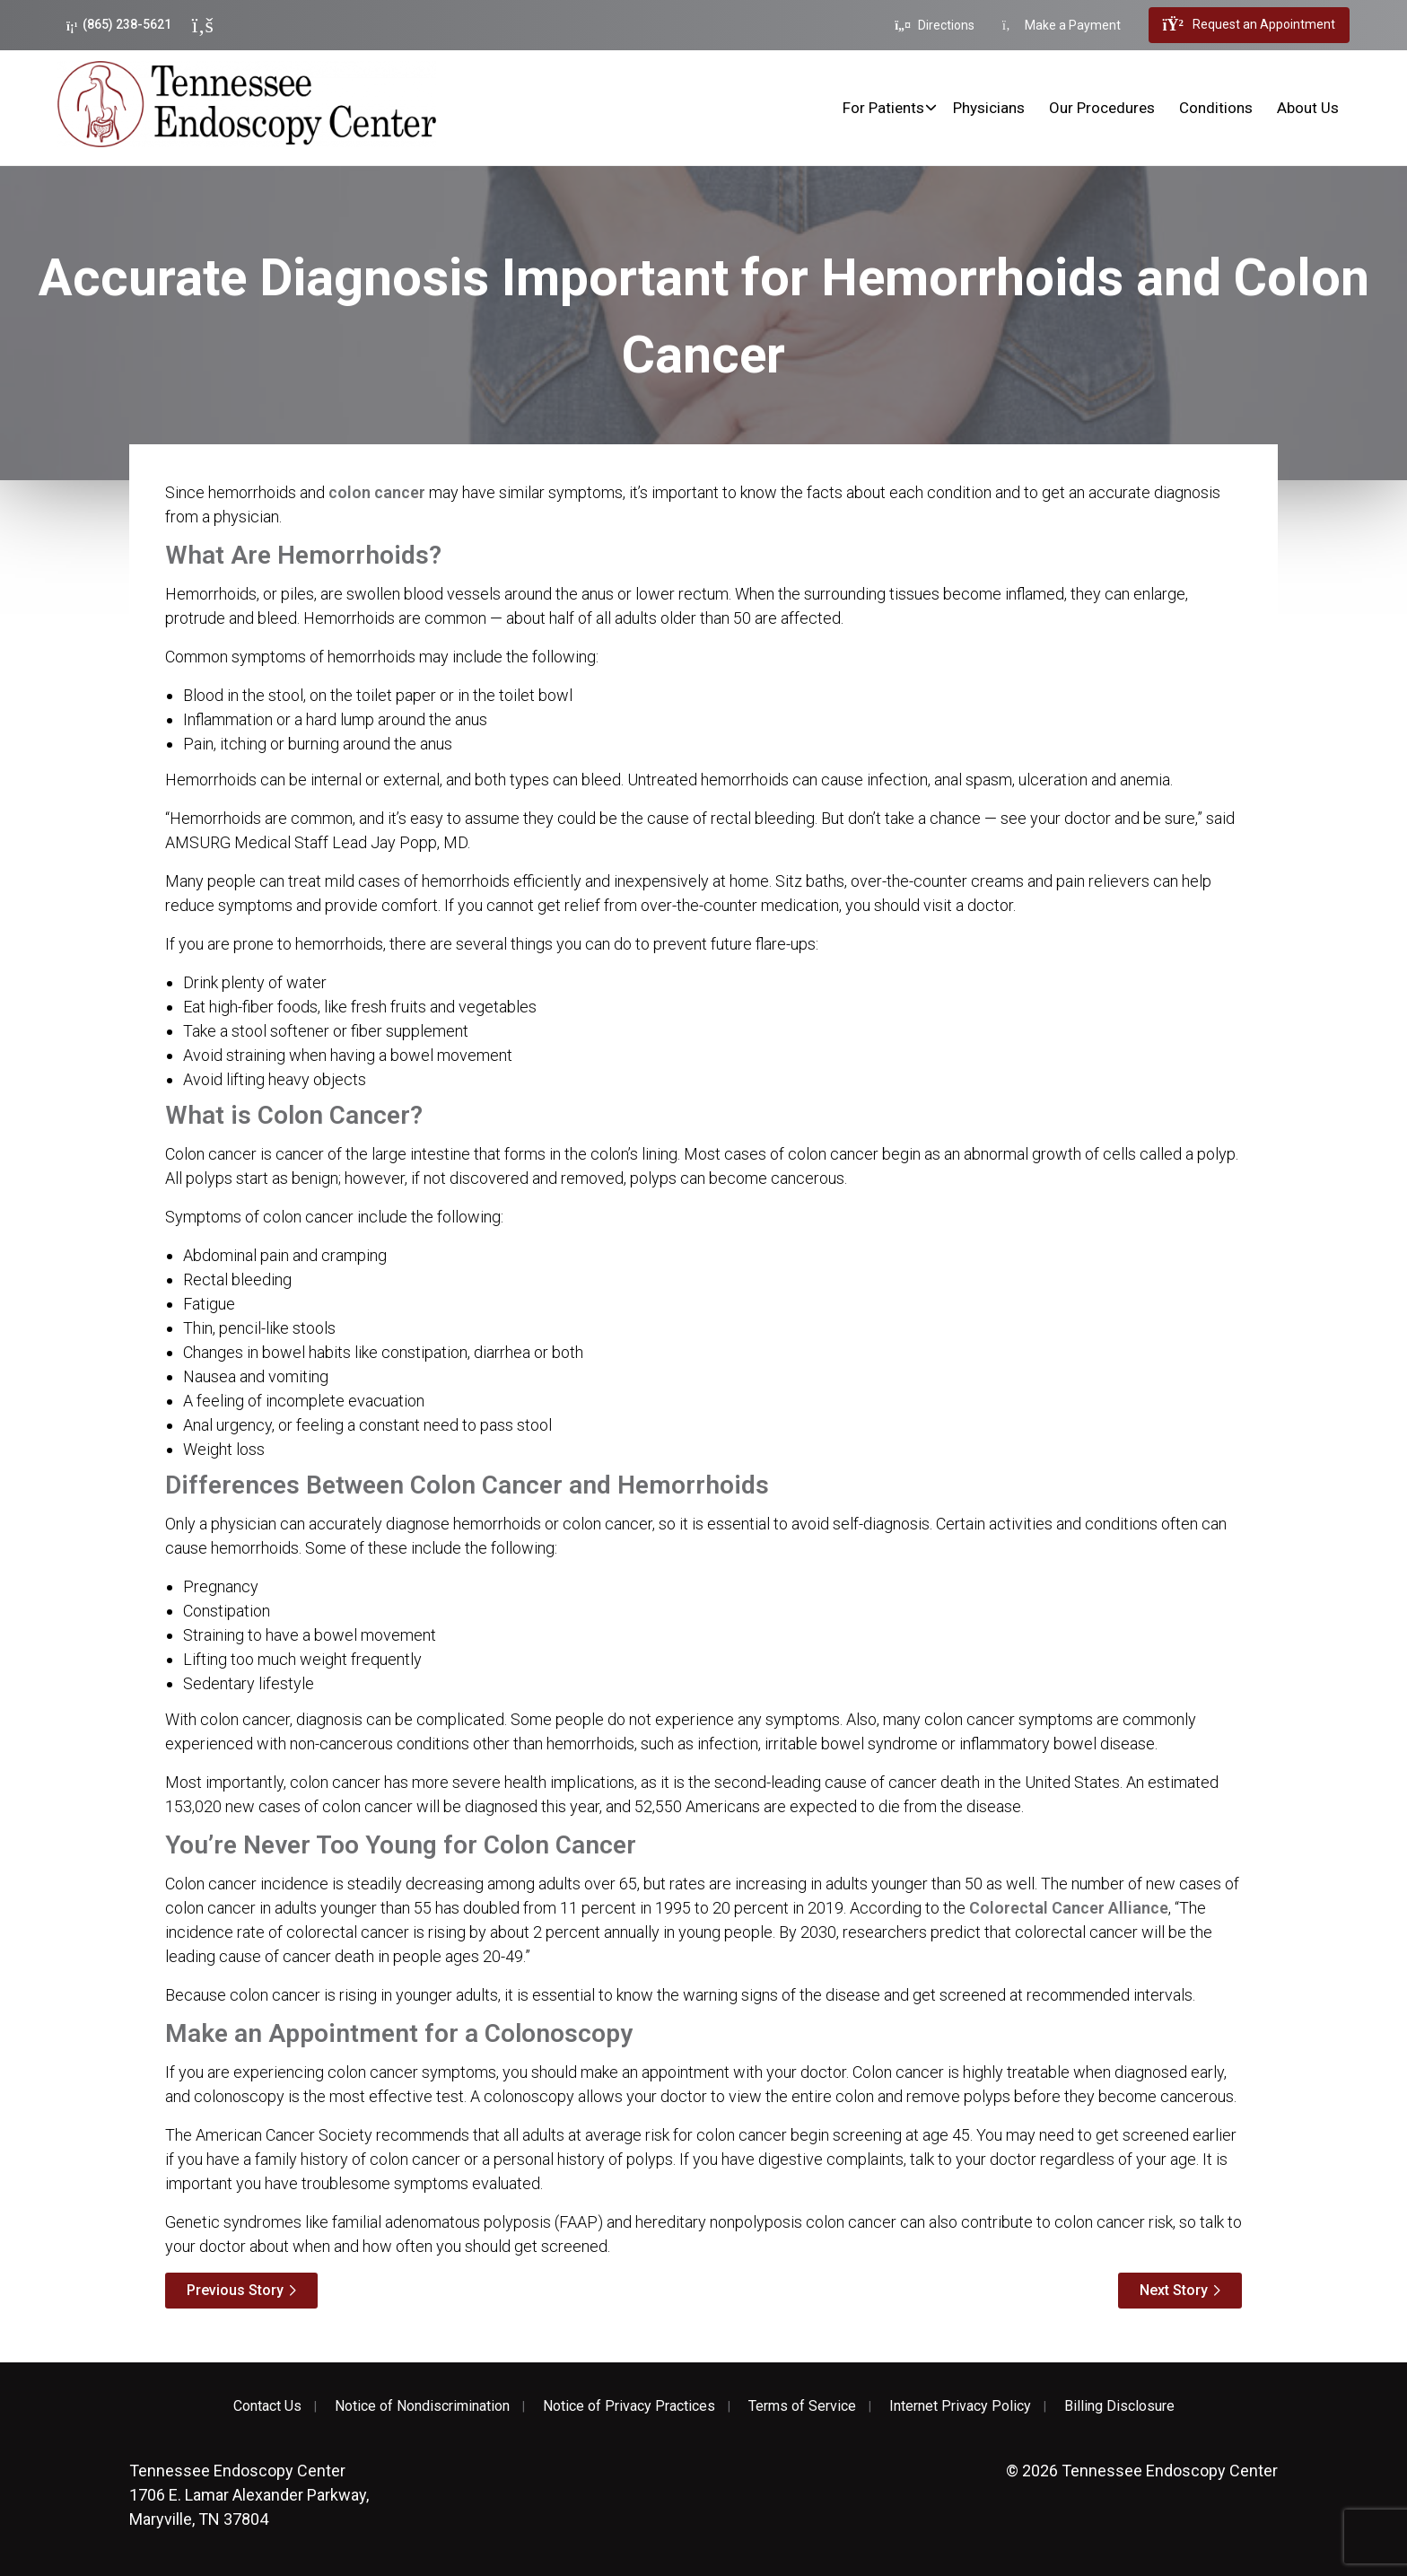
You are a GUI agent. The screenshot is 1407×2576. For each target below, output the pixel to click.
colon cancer (376, 492)
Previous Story (235, 2290)
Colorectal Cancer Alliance (1068, 1907)
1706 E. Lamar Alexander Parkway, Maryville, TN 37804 (249, 2494)
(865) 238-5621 (118, 24)
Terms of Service (802, 2406)
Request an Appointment (1249, 25)
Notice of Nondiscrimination (422, 2406)
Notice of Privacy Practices (629, 2406)
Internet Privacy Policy (960, 2406)
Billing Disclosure (1119, 2406)
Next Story (1174, 2290)
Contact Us (267, 2406)
